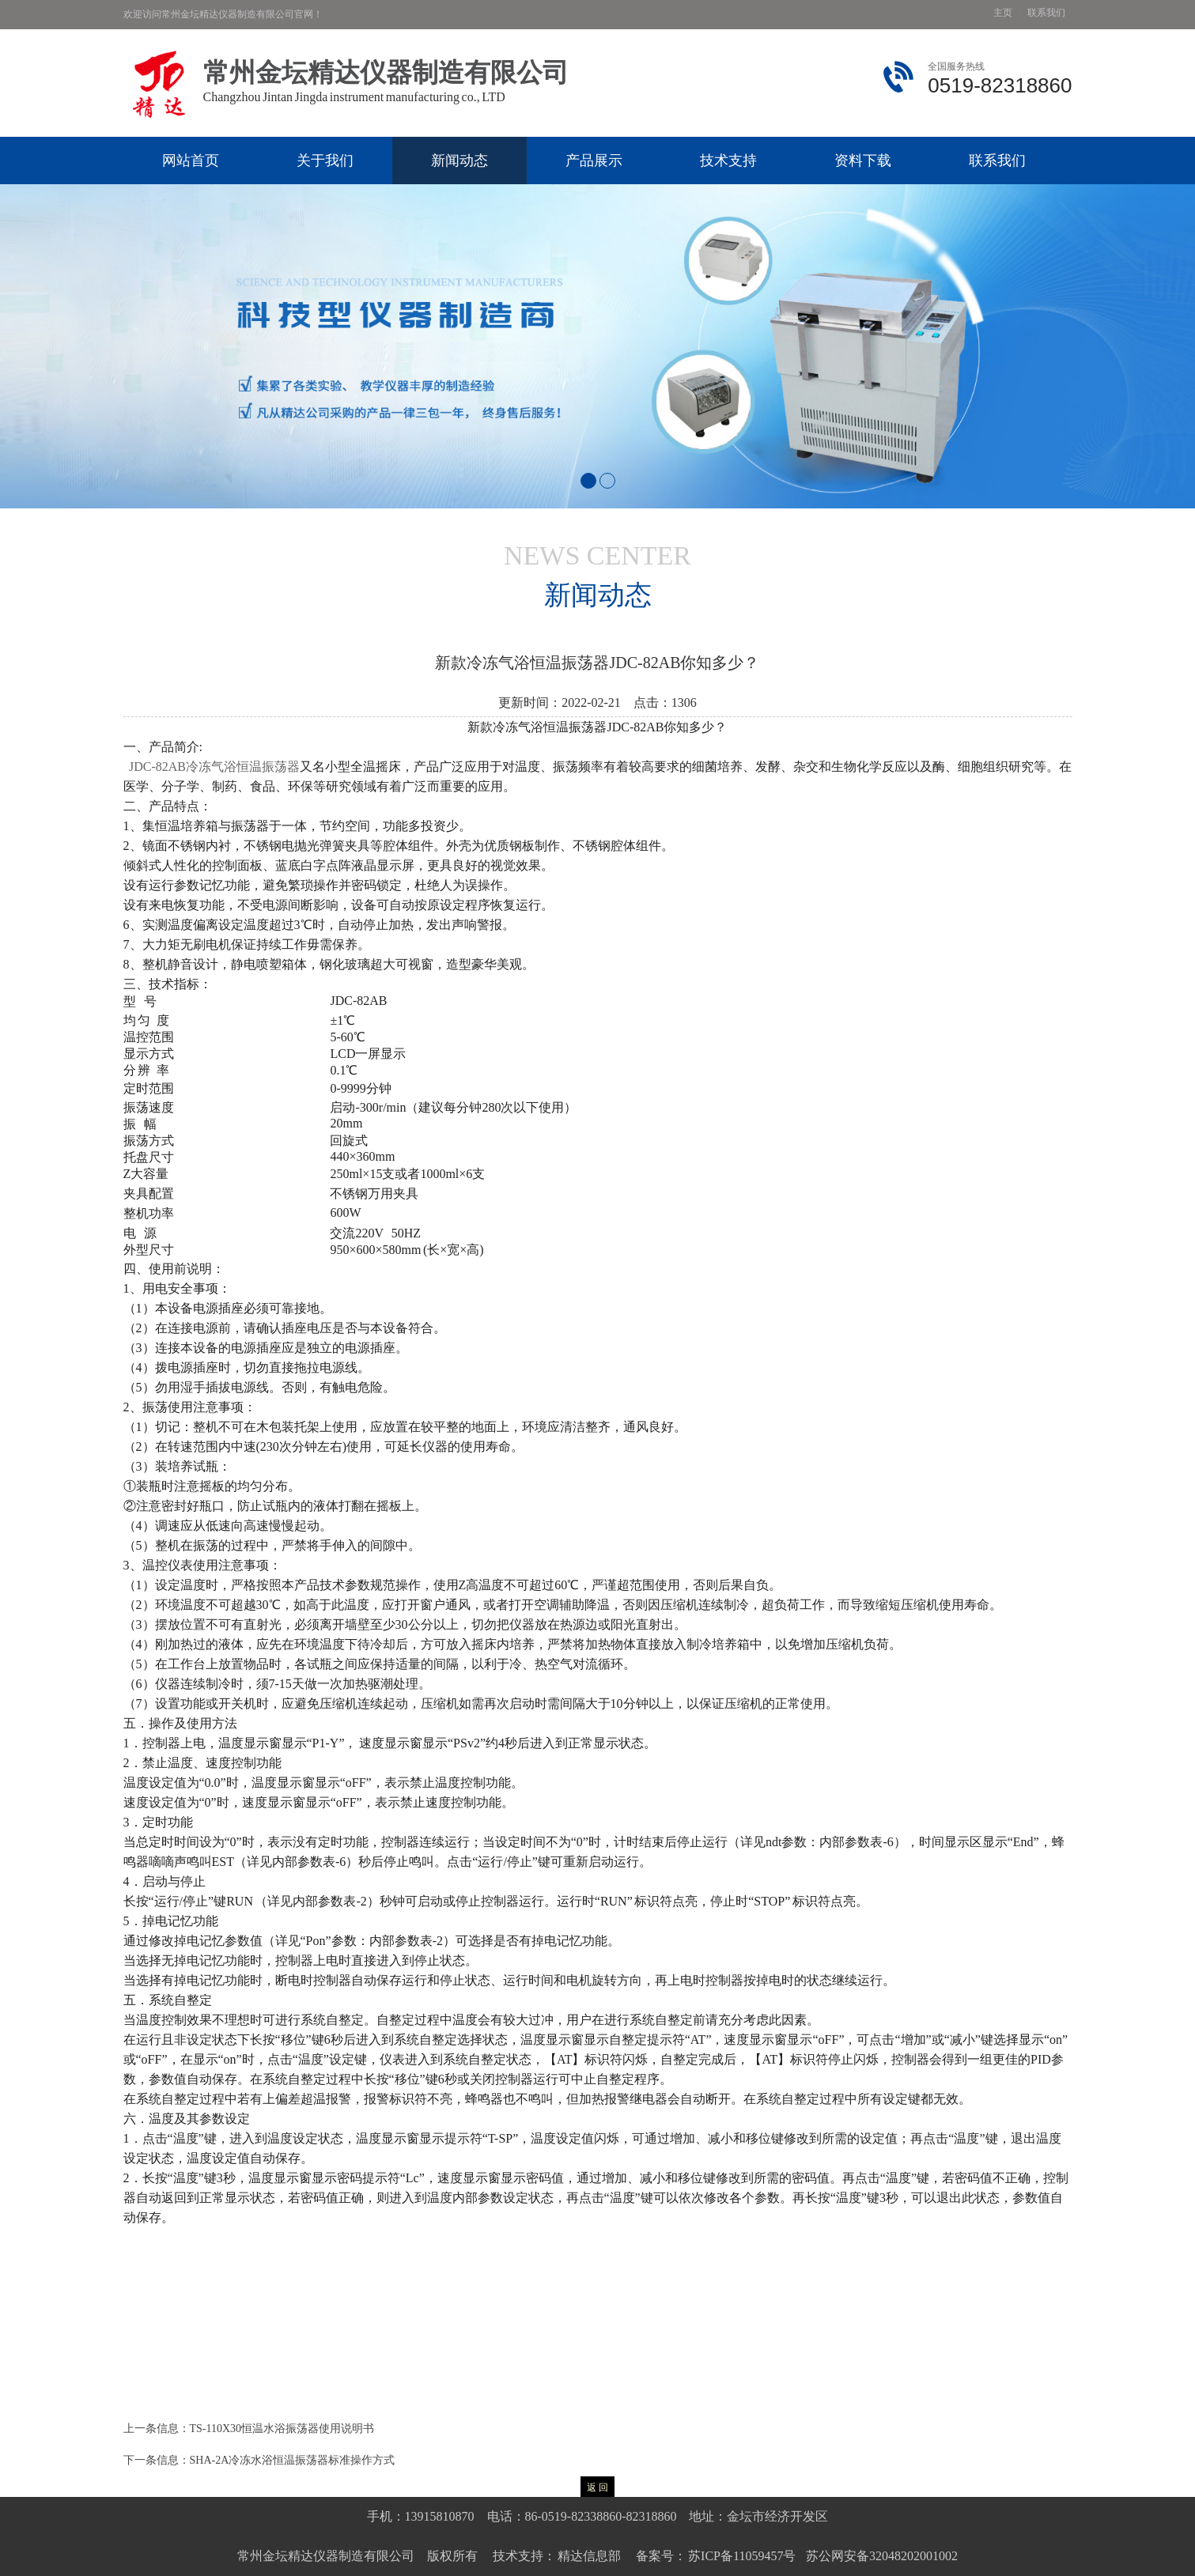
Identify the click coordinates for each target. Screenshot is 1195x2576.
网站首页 (190, 160)
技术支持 (728, 160)
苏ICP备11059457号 (741, 2556)
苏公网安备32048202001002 (882, 2556)
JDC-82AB (214, 766)
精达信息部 (589, 2556)
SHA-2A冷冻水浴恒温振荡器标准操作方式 (292, 2460)
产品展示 (593, 160)
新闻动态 (459, 160)
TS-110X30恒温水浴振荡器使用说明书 (282, 2428)
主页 (1002, 13)
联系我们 (1046, 13)
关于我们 (325, 160)
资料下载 (862, 160)
